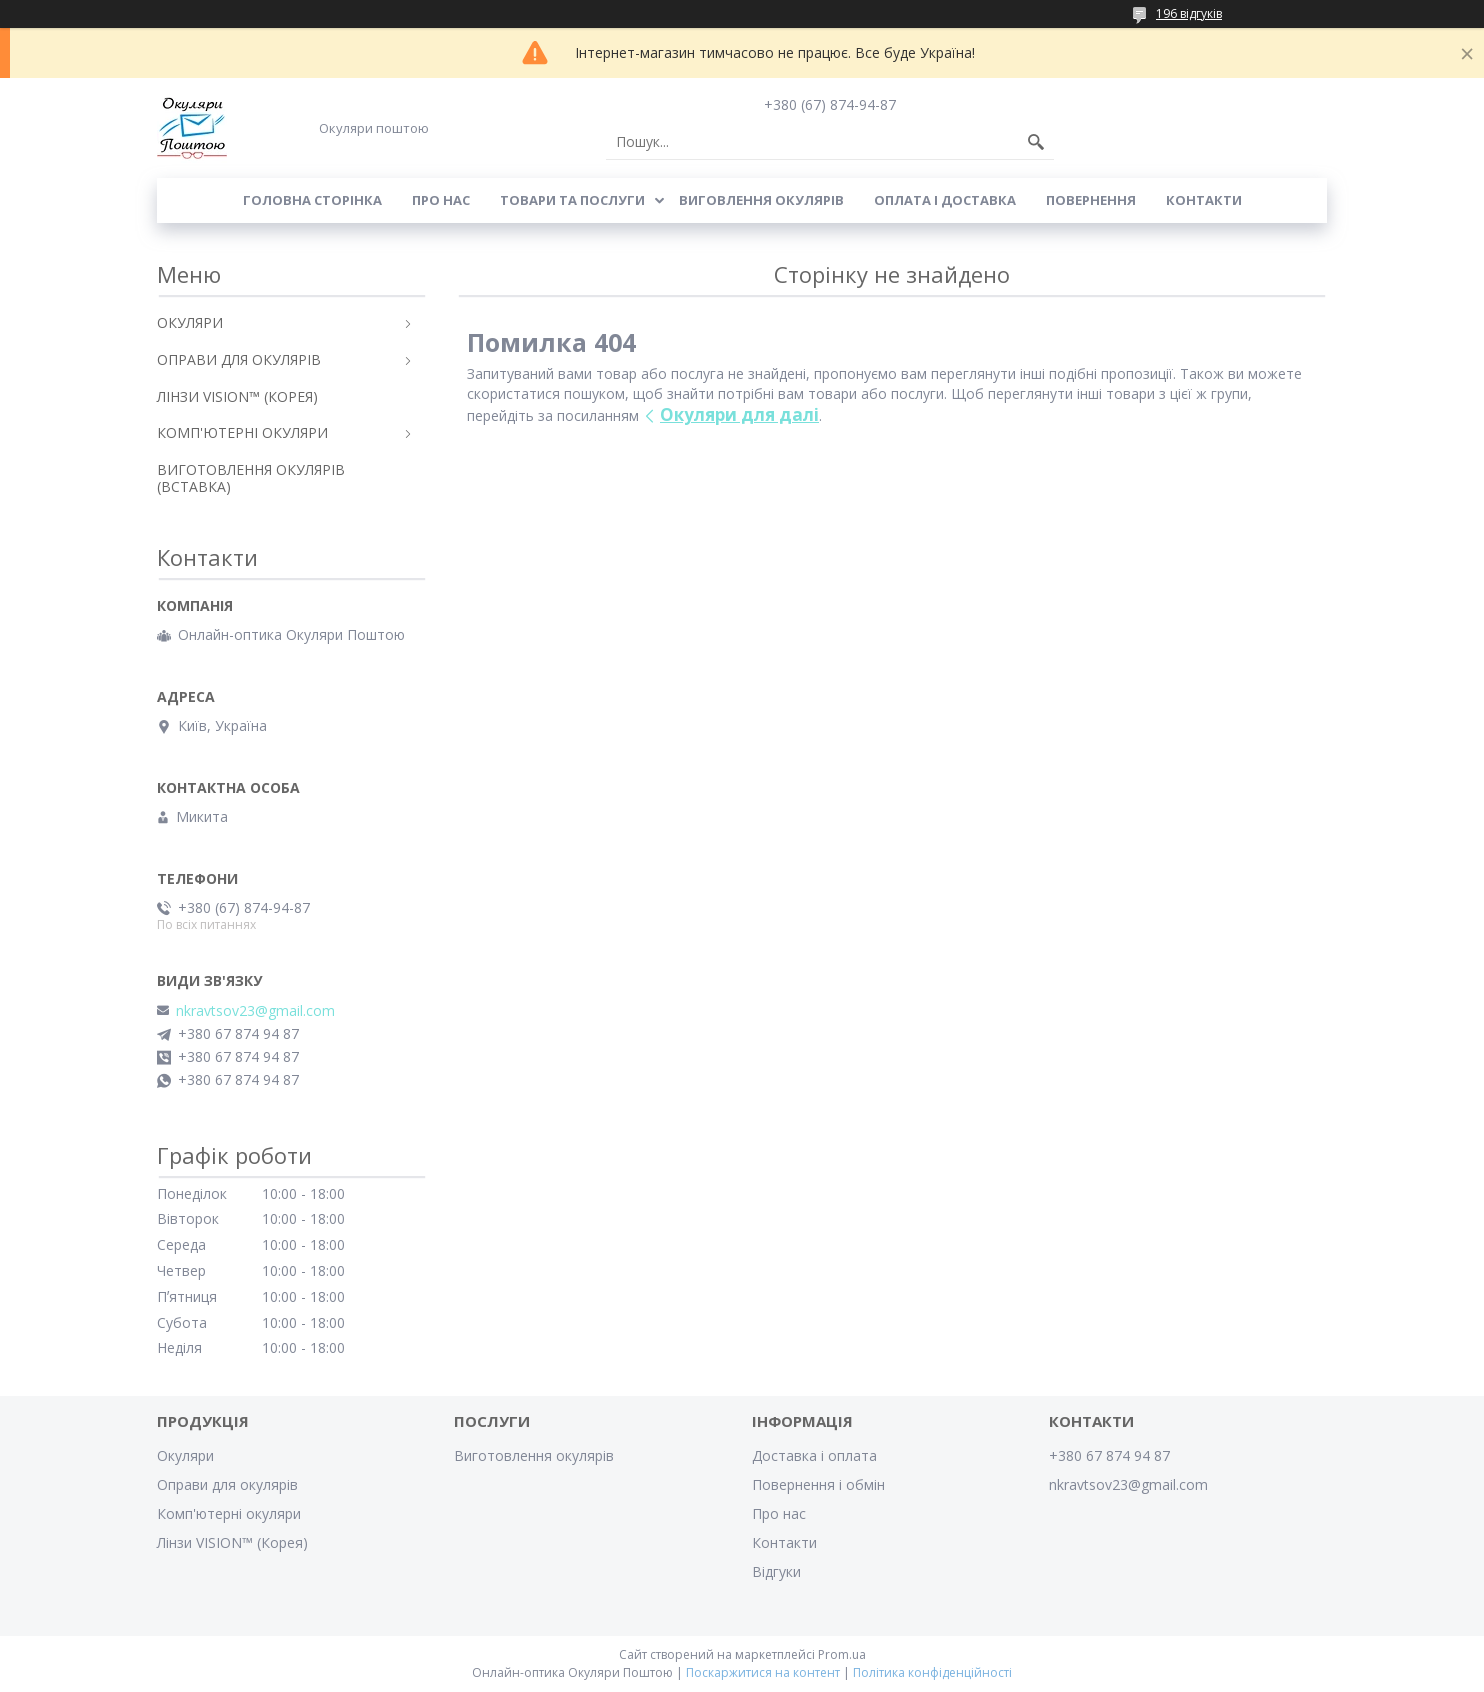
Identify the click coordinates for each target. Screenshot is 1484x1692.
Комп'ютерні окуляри (229, 1513)
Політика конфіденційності (932, 1672)
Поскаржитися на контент (763, 1672)
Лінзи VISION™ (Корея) (232, 1542)
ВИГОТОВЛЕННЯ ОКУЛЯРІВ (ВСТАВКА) (251, 478)
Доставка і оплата (814, 1455)
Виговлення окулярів (761, 200)
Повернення (1091, 200)
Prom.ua (842, 1654)
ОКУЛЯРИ (190, 322)
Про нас (441, 200)
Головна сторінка (312, 200)
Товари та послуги (572, 200)
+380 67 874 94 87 (1109, 1455)
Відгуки (776, 1571)
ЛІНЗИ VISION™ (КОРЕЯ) (237, 396)
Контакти (1204, 200)
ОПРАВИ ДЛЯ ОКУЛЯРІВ (239, 359)
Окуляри (185, 1455)
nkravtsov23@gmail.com (255, 1011)
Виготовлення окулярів (534, 1455)
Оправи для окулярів (227, 1484)
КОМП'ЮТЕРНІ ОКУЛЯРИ (242, 432)
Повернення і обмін (818, 1484)
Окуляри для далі (739, 414)
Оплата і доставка (945, 200)
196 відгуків (1189, 13)
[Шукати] (1036, 142)
